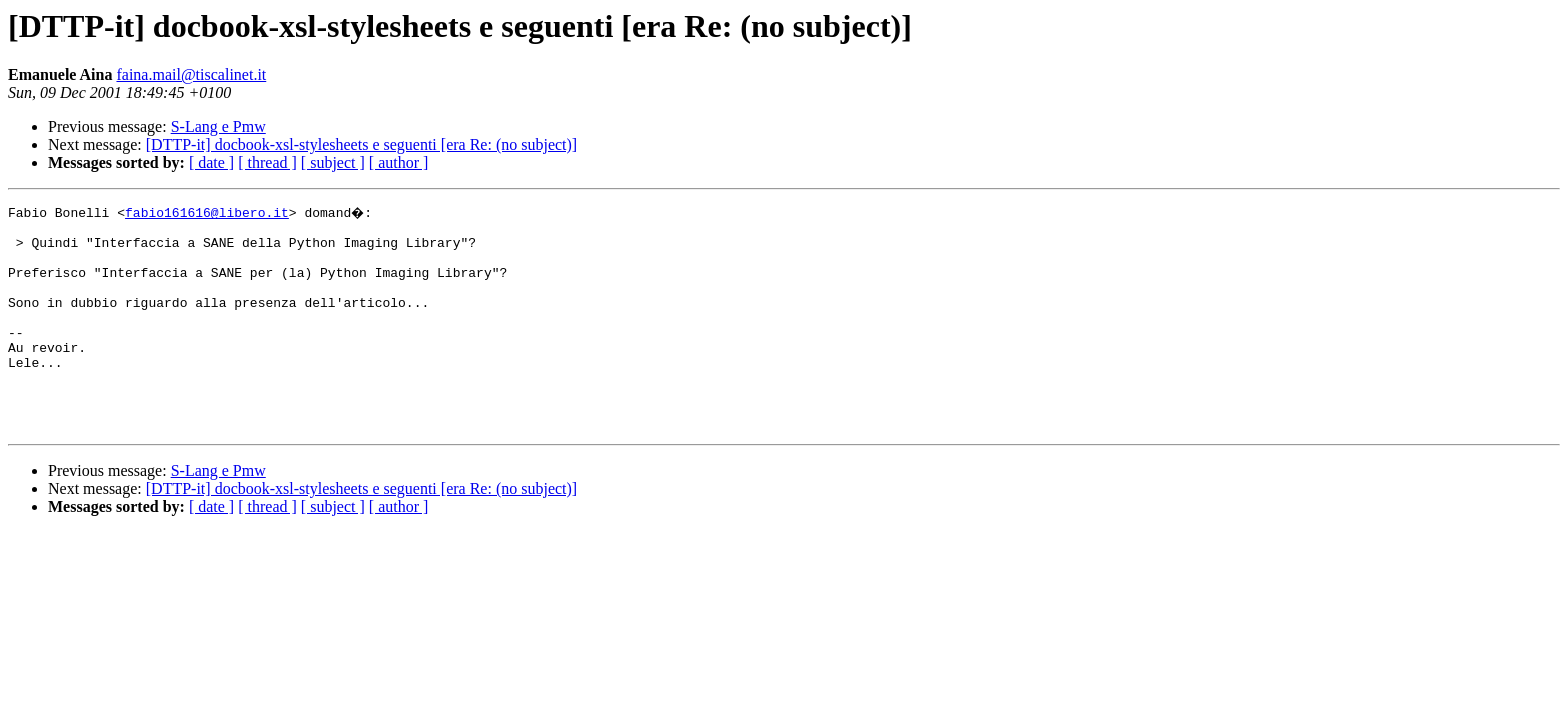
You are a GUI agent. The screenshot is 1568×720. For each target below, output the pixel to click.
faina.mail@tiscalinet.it (191, 74)
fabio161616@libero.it (207, 212)
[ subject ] (333, 162)
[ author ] (399, 162)
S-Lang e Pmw (218, 126)
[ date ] (211, 162)
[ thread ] (267, 162)
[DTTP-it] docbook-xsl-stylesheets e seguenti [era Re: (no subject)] (361, 144)
